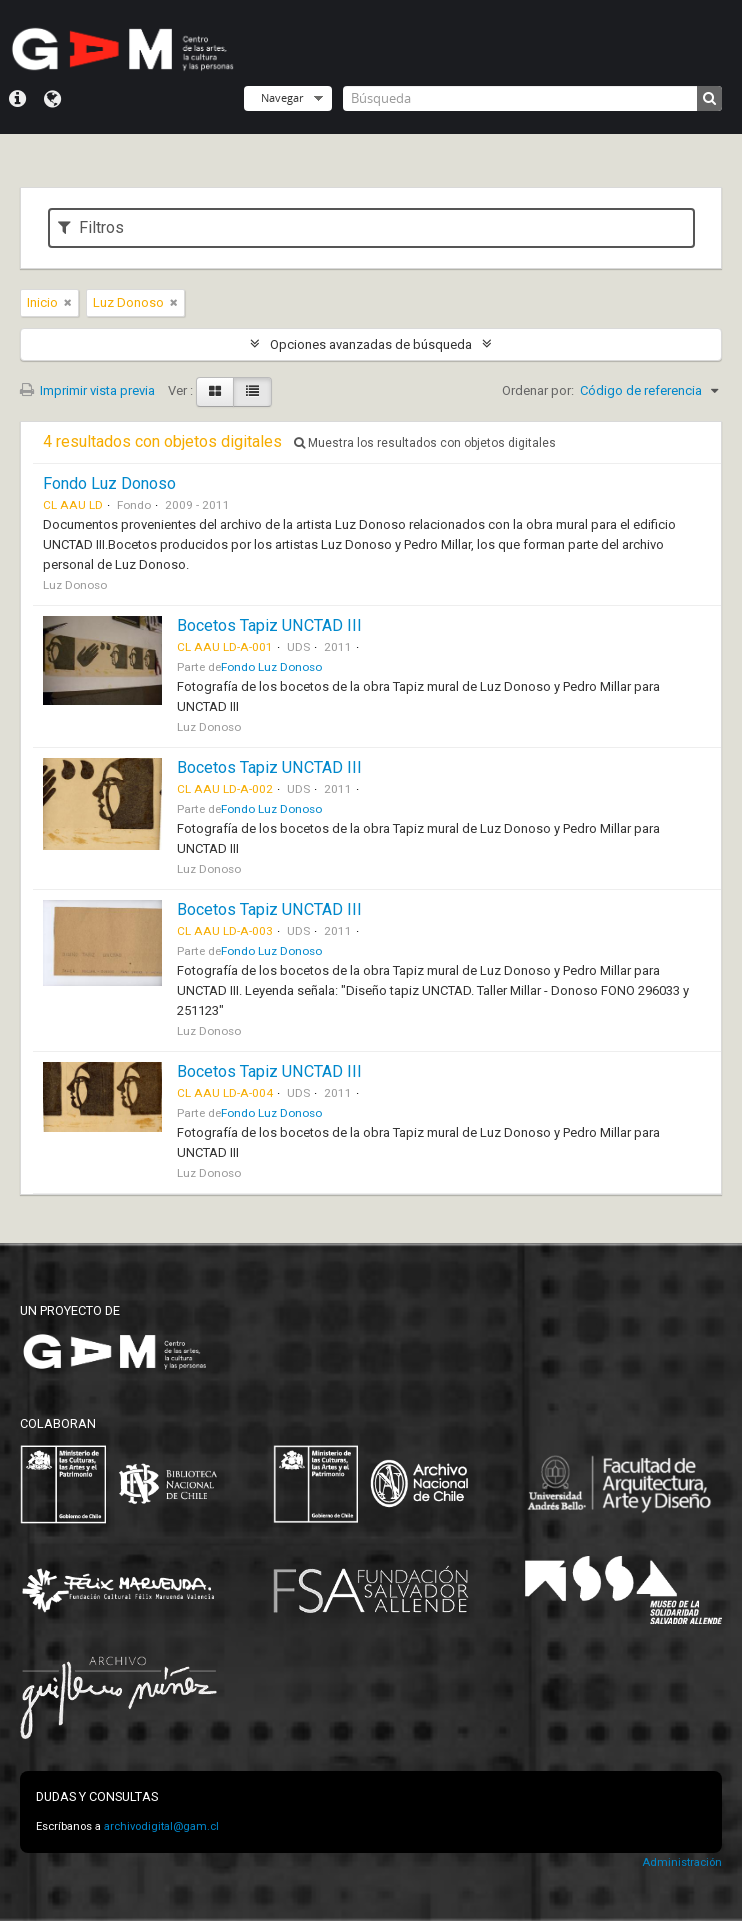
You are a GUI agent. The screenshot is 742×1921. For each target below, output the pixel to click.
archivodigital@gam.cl (161, 1826)
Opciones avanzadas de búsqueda (371, 344)
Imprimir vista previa (87, 390)
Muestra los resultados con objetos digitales (425, 443)
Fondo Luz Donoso (109, 483)
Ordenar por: (538, 390)
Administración (682, 1862)
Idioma (52, 99)
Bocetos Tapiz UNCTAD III (269, 625)
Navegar (282, 97)
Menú (17, 99)
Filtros (91, 227)
